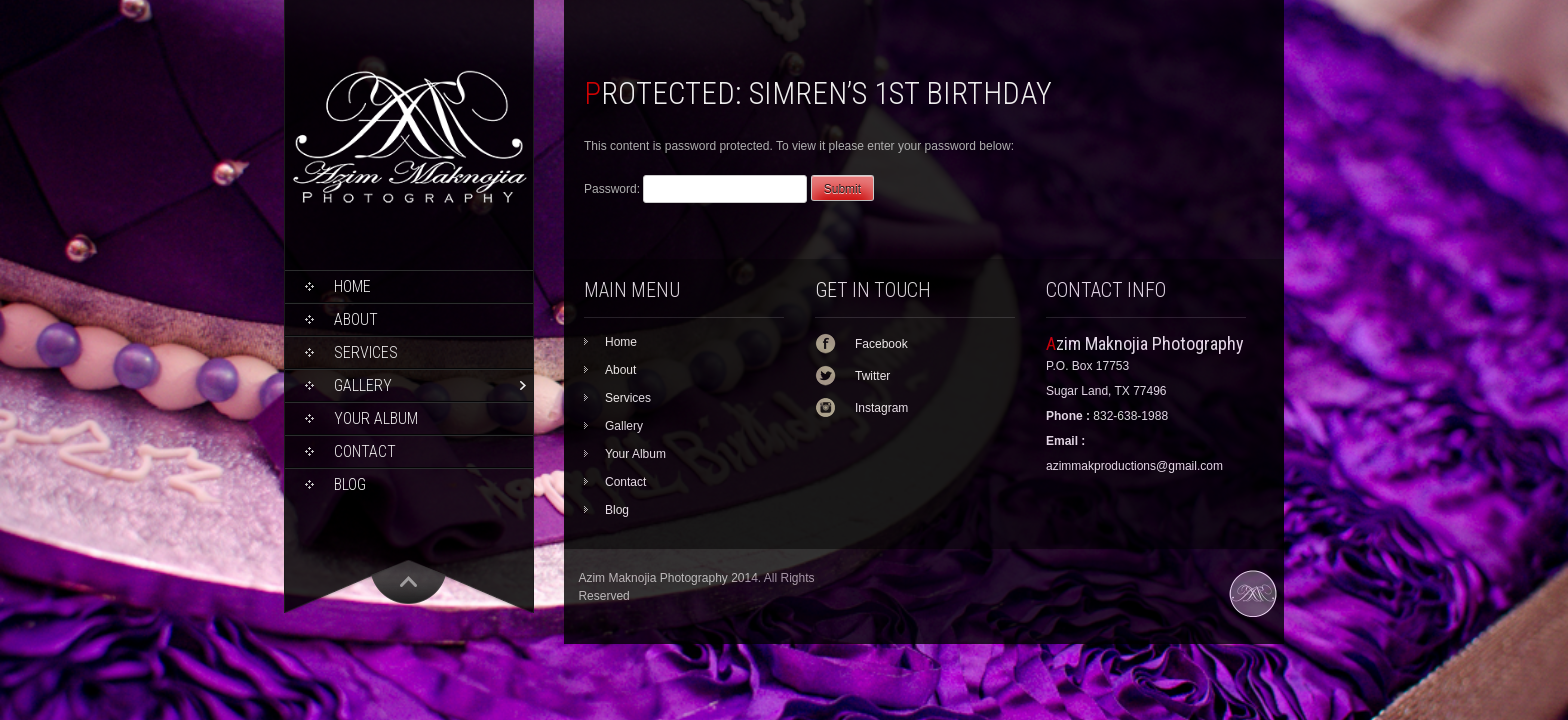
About (356, 319)
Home (352, 286)
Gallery (363, 385)
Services (366, 352)
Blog (350, 484)
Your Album (376, 418)
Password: (695, 189)
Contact (365, 451)
